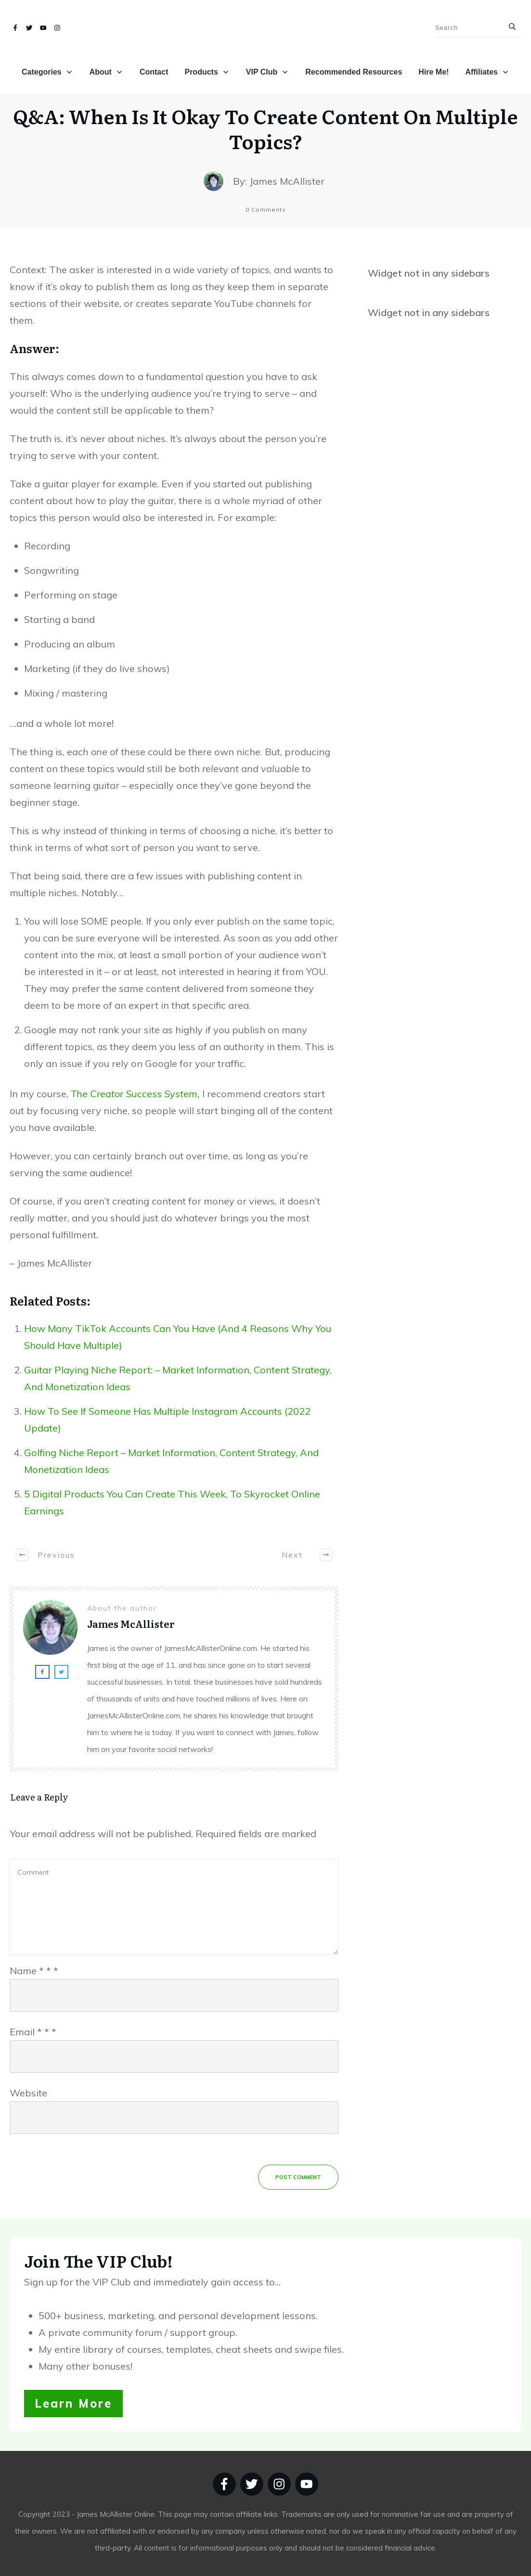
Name (34, 1971)
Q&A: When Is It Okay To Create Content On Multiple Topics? (265, 128)
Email (33, 2032)
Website (28, 2093)
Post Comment (298, 2177)
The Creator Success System (134, 1094)
